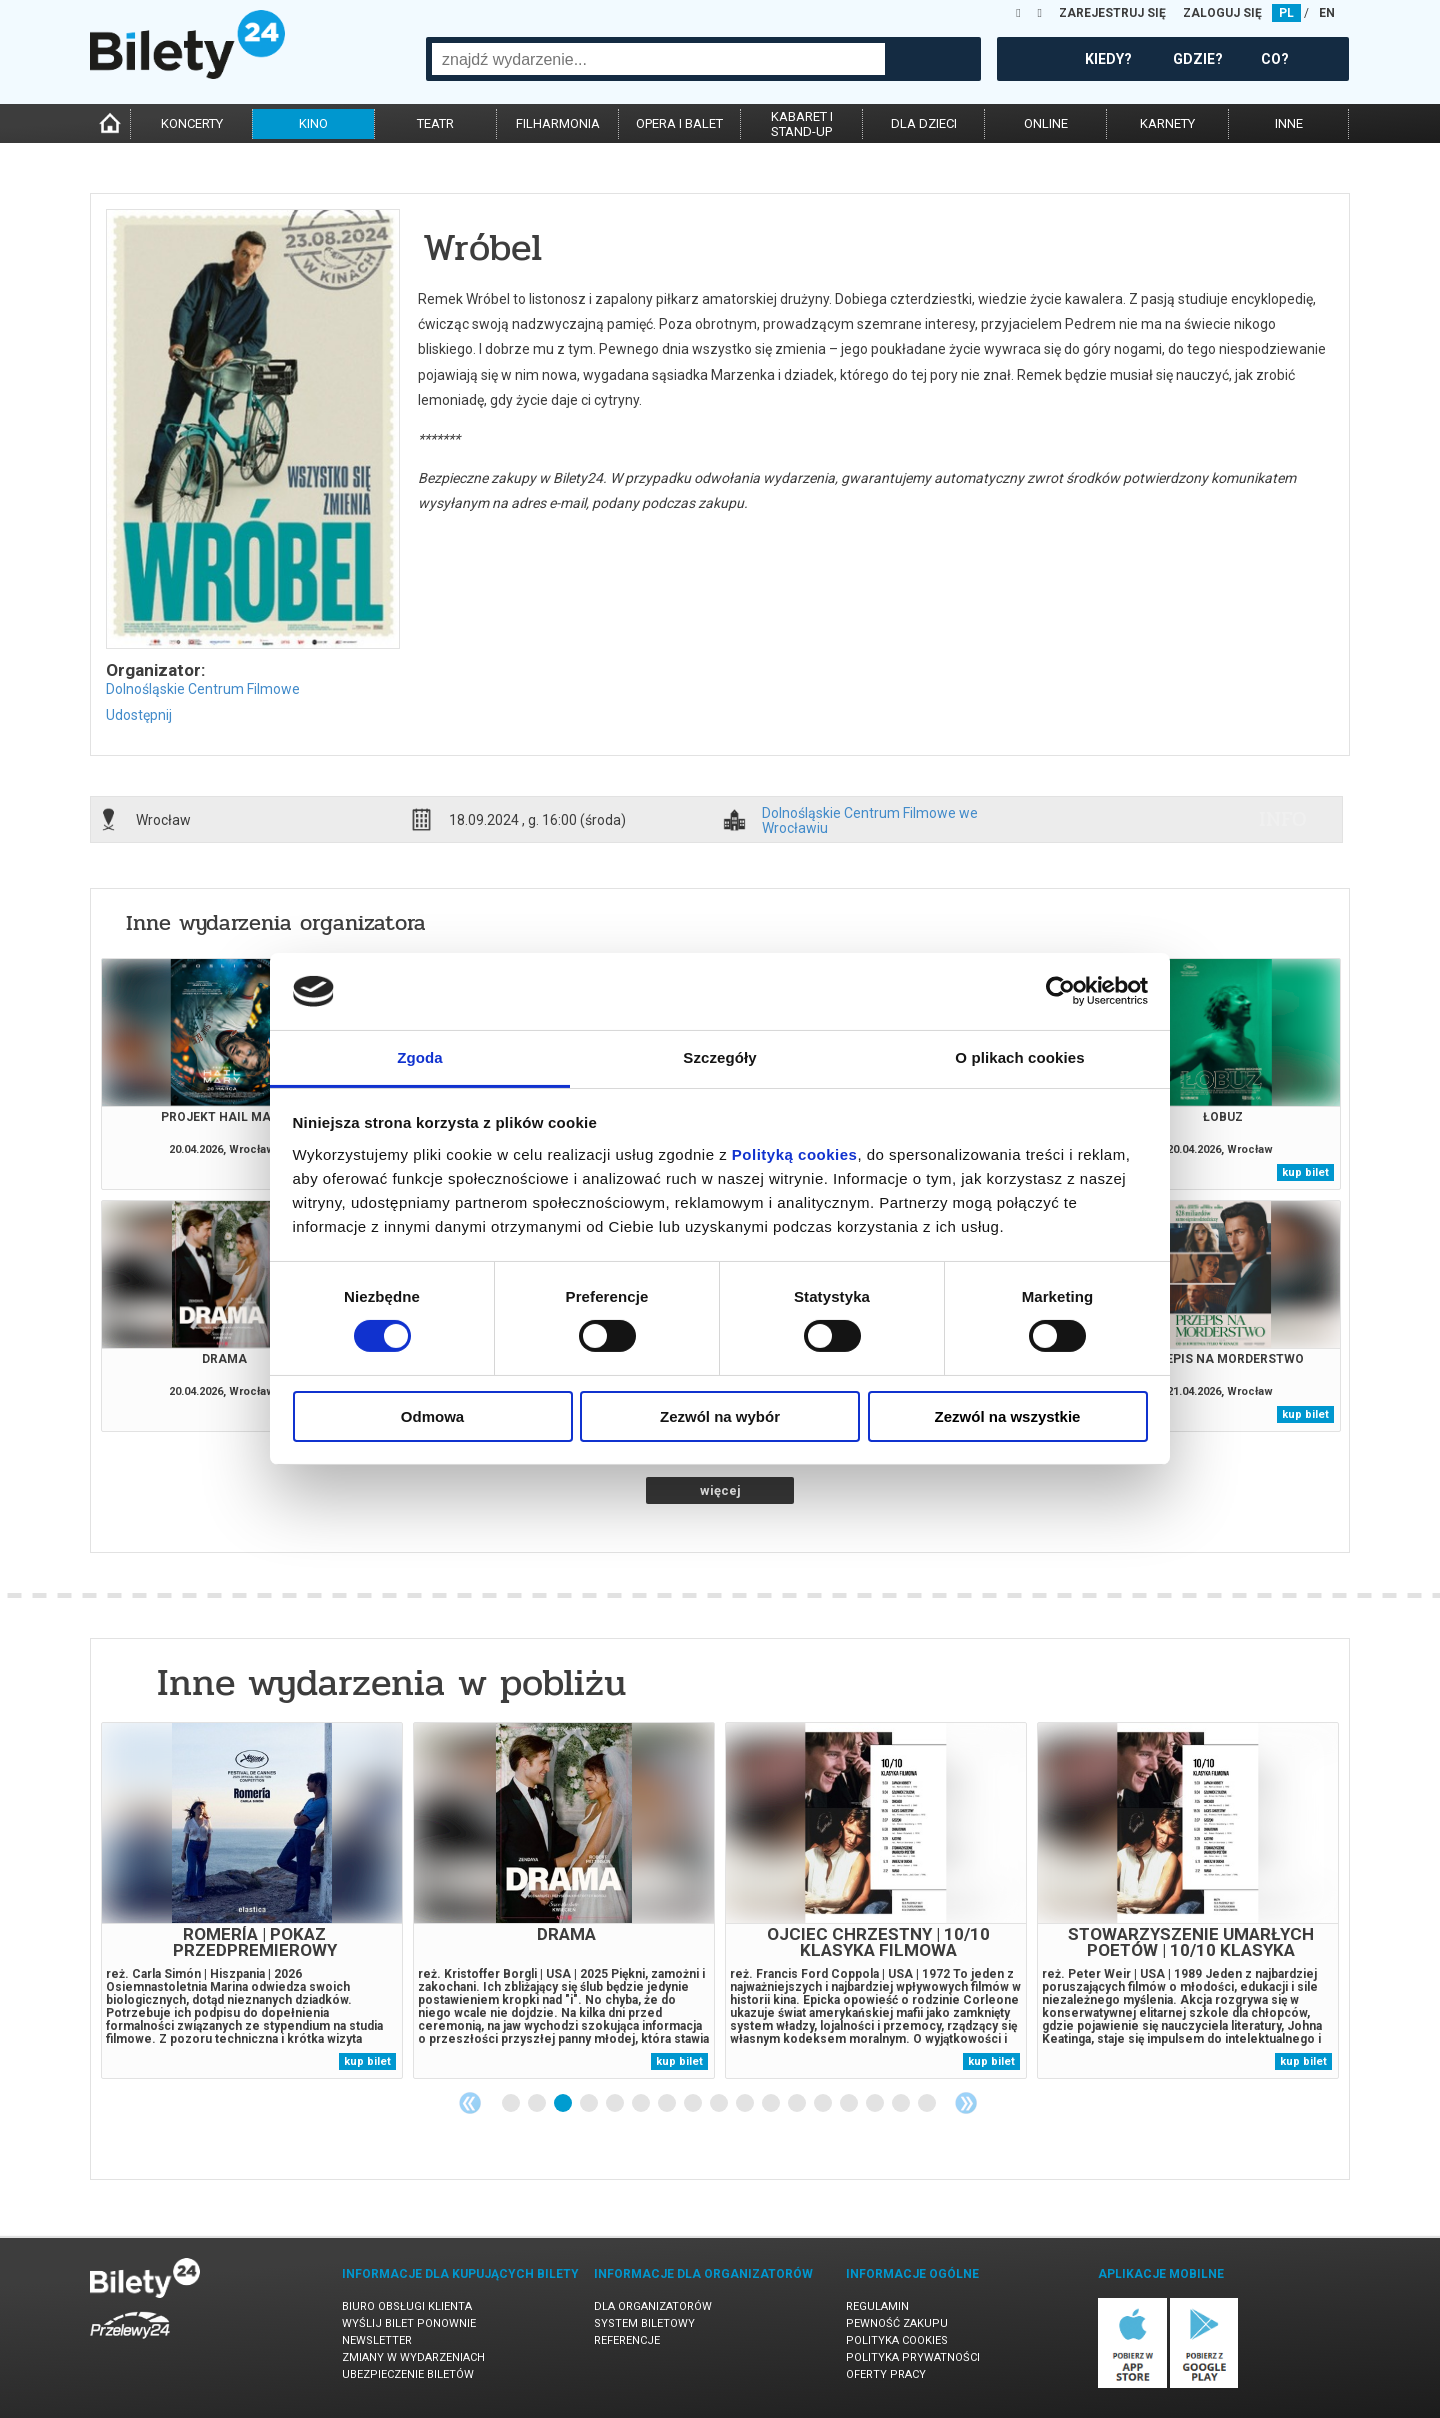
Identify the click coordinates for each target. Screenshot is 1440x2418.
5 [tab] (616, 2104)
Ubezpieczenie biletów (408, 2374)
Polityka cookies (897, 2340)
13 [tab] (824, 2104)
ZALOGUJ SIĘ (1222, 13)
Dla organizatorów (653, 2306)
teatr (435, 123)
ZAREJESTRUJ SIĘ (1112, 13)
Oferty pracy (886, 2374)
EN (1327, 13)
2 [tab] (538, 2104)
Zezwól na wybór (720, 1416)
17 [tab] (928, 2104)
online (1046, 123)
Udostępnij (139, 715)
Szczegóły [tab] (719, 1057)
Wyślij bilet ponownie (409, 2323)
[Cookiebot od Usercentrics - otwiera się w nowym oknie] (1060, 991)
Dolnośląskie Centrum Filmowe (203, 689)
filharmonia (558, 123)
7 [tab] (668, 2104)
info (1283, 819)
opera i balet (679, 123)
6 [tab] (642, 2104)
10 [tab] (746, 2104)
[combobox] (658, 59)
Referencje (627, 2340)
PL (1286, 13)
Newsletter (377, 2340)
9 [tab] (720, 2104)
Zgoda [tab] (420, 1057)
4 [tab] (590, 2104)
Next (966, 2103)
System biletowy (644, 2323)
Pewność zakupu (897, 2323)
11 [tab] (772, 2104)
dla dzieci (924, 123)
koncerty (192, 123)
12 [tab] (798, 2104)
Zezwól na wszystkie (1008, 1416)
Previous (470, 2103)
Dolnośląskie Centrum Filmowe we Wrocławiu (870, 820)
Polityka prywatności (913, 2357)
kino (313, 123)
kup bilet (1305, 1172)
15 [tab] (876, 2104)
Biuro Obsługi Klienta (407, 2306)
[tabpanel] (252, 1900)
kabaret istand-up (802, 124)
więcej (720, 1490)
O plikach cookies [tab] (1019, 1057)
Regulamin (877, 2306)
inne (1289, 123)
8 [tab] (694, 2104)
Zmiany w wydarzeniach (413, 2357)
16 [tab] (902, 2104)
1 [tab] (512, 2104)
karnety (1167, 123)
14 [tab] (850, 2104)
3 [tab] (564, 2104)
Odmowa (432, 1416)
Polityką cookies (795, 1154)
